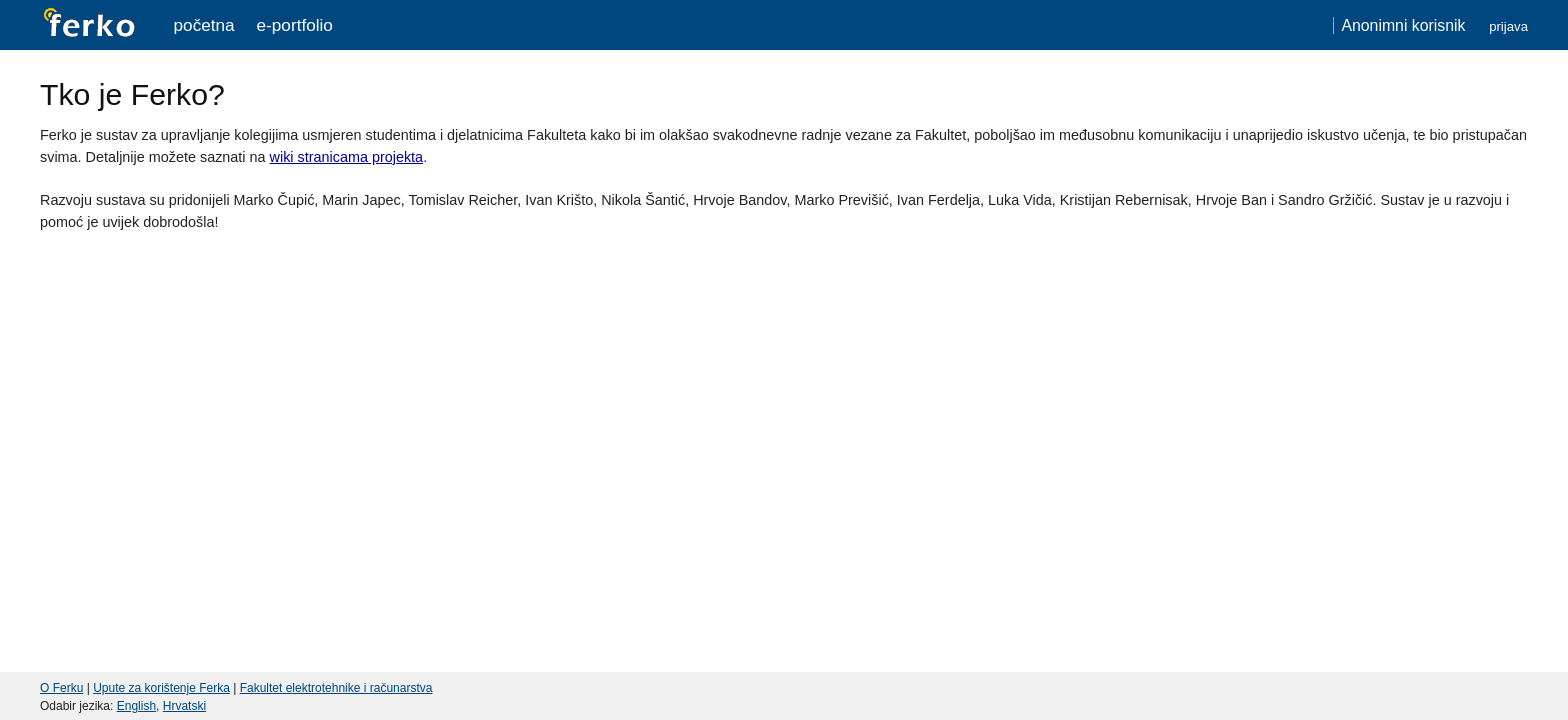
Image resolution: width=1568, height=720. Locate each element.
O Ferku (61, 688)
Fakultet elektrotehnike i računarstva (336, 688)
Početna (204, 25)
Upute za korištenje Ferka (161, 688)
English (136, 706)
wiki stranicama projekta (347, 157)
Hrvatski (184, 706)
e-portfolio (295, 25)
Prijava (1508, 26)
